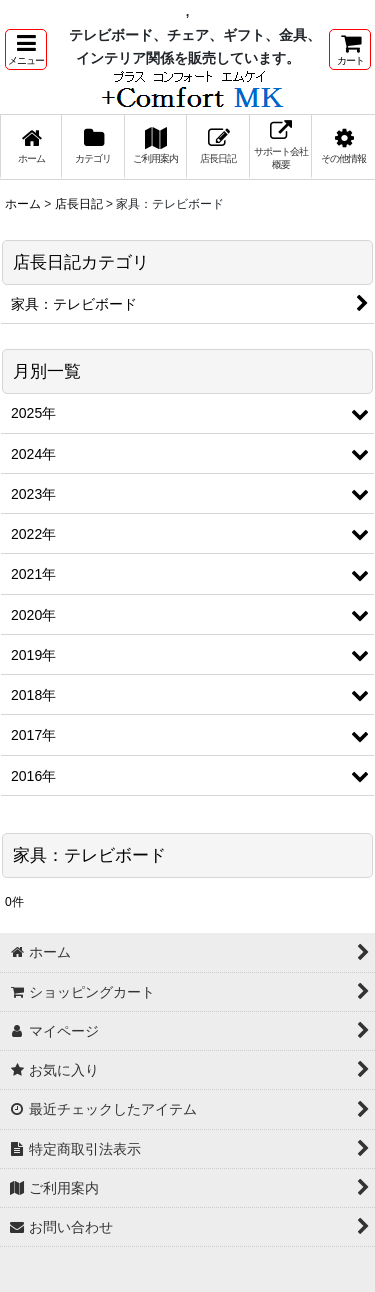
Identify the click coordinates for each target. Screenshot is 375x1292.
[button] (26, 49)
